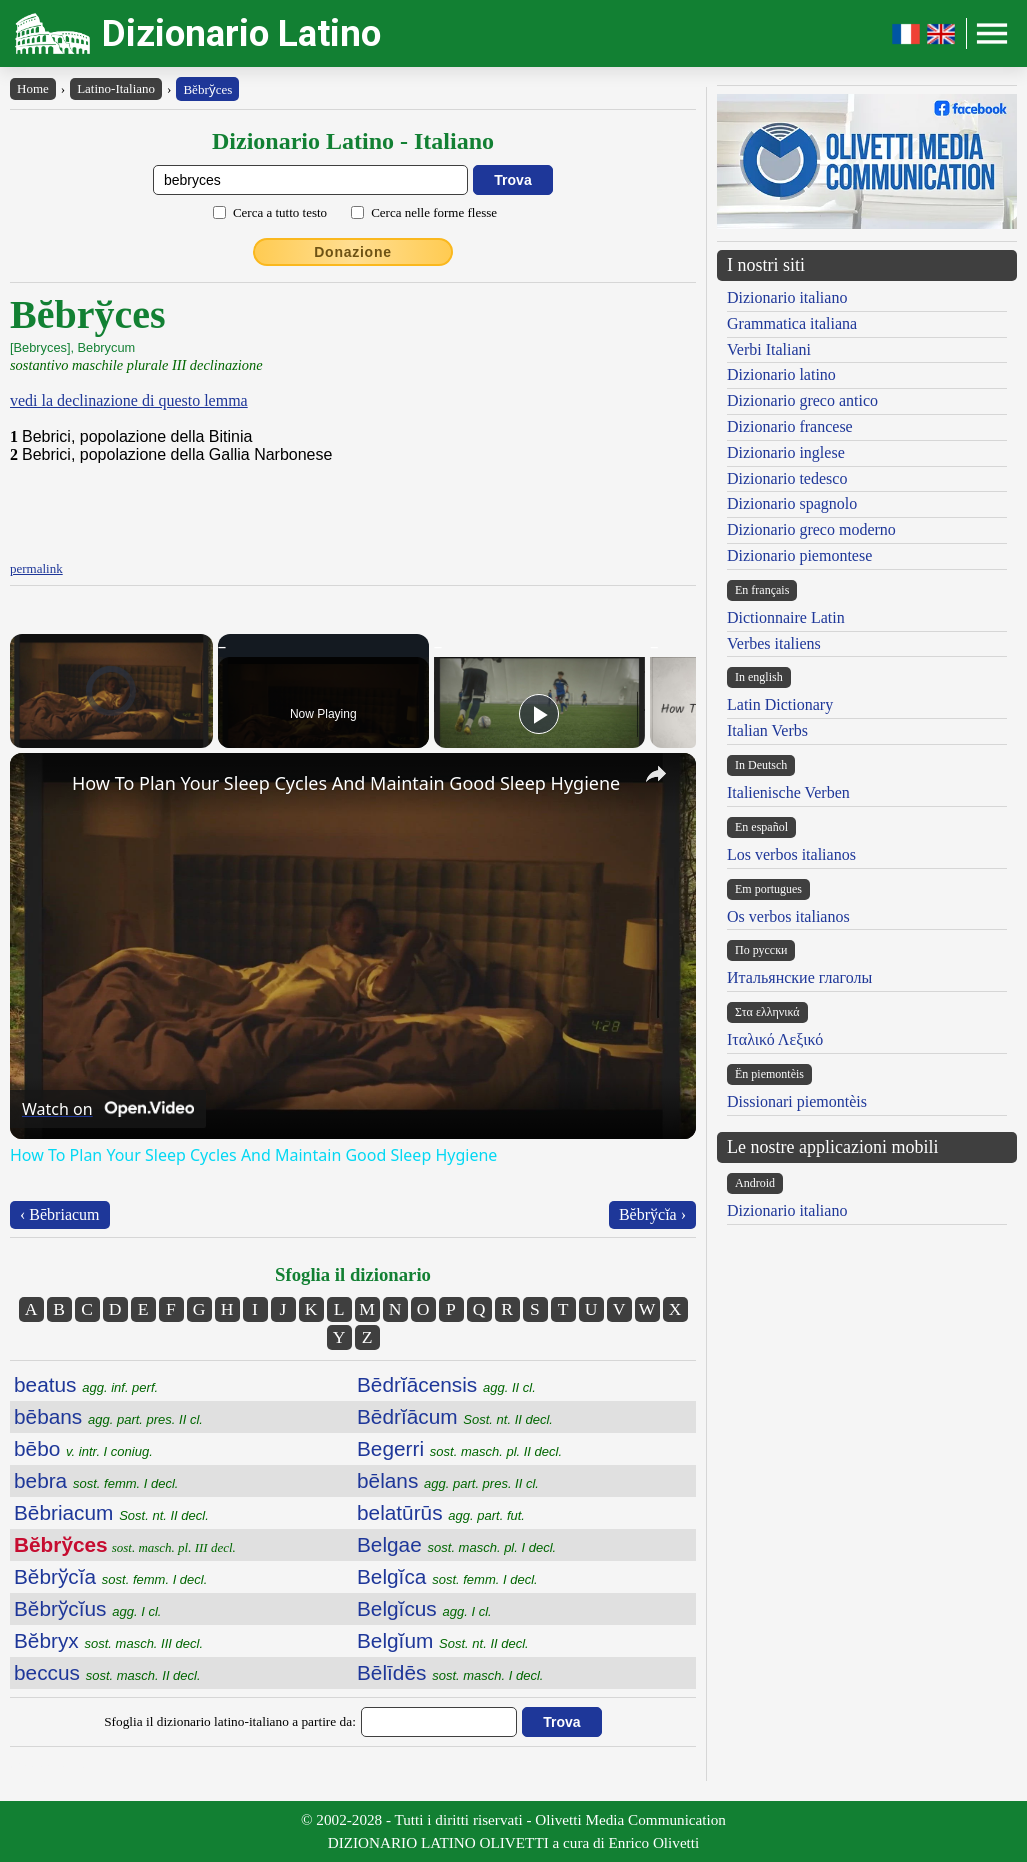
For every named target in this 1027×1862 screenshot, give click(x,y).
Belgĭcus (424, 1608)
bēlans (448, 1480)
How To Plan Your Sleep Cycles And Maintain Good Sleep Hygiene (346, 783)
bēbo (83, 1448)
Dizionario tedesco (787, 478)
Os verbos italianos (788, 916)
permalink (36, 568)
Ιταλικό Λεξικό (775, 1039)
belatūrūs (441, 1512)
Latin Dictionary (780, 704)
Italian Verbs (767, 730)
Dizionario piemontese (799, 555)
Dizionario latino (781, 374)
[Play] (539, 714)
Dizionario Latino (241, 33)
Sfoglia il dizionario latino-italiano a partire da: (230, 1721)
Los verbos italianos (791, 854)
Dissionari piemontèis (797, 1101)
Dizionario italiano (787, 297)
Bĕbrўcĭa (110, 1576)
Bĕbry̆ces (207, 89)
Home (33, 88)
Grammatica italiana (792, 323)
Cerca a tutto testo (280, 212)
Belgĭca (447, 1576)
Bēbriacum (111, 1512)
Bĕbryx (108, 1640)
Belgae (456, 1544)
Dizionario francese (790, 426)
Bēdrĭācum (455, 1416)
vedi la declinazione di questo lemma (129, 400)
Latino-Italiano (116, 88)
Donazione (353, 252)
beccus (107, 1672)
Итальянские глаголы (799, 977)
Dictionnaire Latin (786, 617)
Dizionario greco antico (802, 400)
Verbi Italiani (769, 349)
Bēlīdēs (450, 1672)
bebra (96, 1480)
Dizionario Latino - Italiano (353, 141)
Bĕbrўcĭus (87, 1608)
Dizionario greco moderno (811, 529)
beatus (86, 1384)
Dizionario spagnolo (792, 503)
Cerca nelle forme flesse (434, 212)
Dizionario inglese (786, 452)
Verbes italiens (774, 643)
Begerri (459, 1448)
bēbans (108, 1416)
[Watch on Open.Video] (108, 1109)
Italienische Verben (788, 792)
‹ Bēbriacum (60, 1214)
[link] (42, 785)
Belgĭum (443, 1640)
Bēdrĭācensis (446, 1384)
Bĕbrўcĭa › (652, 1214)
